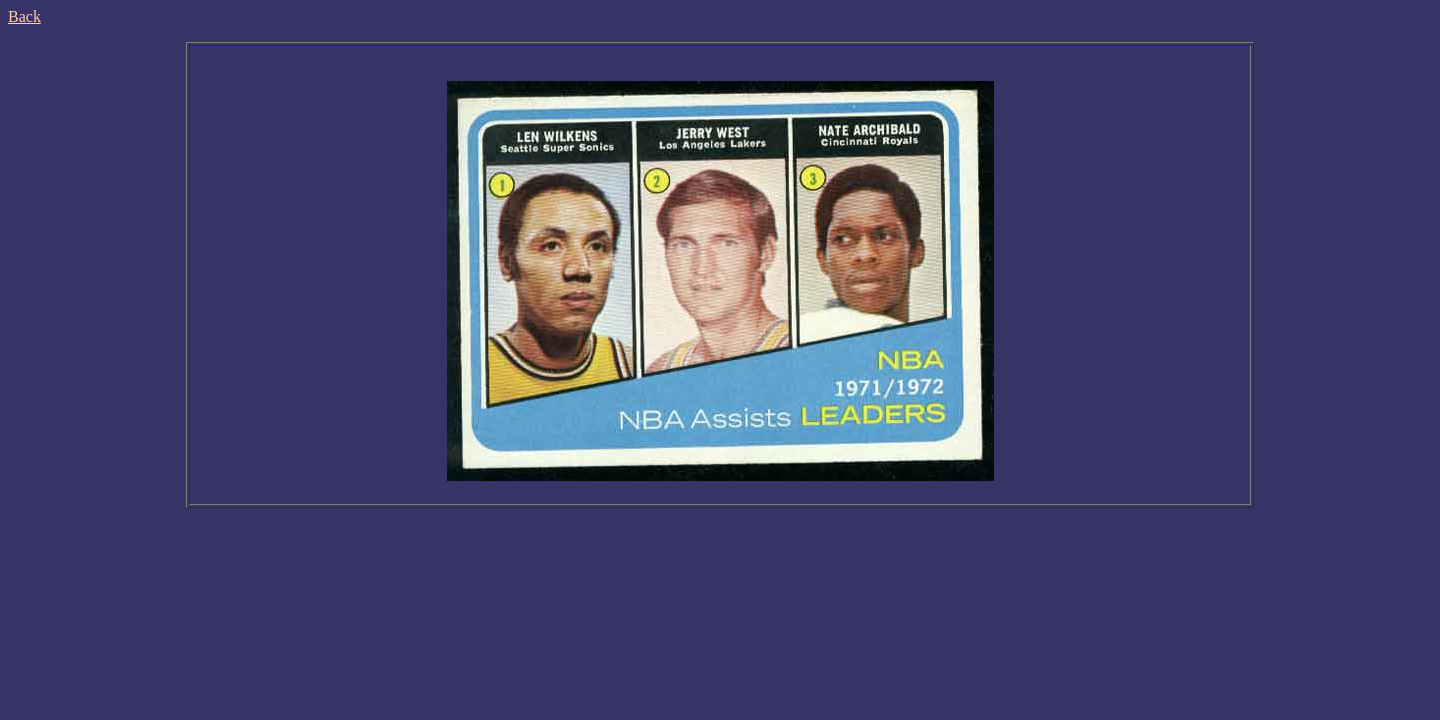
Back (24, 16)
